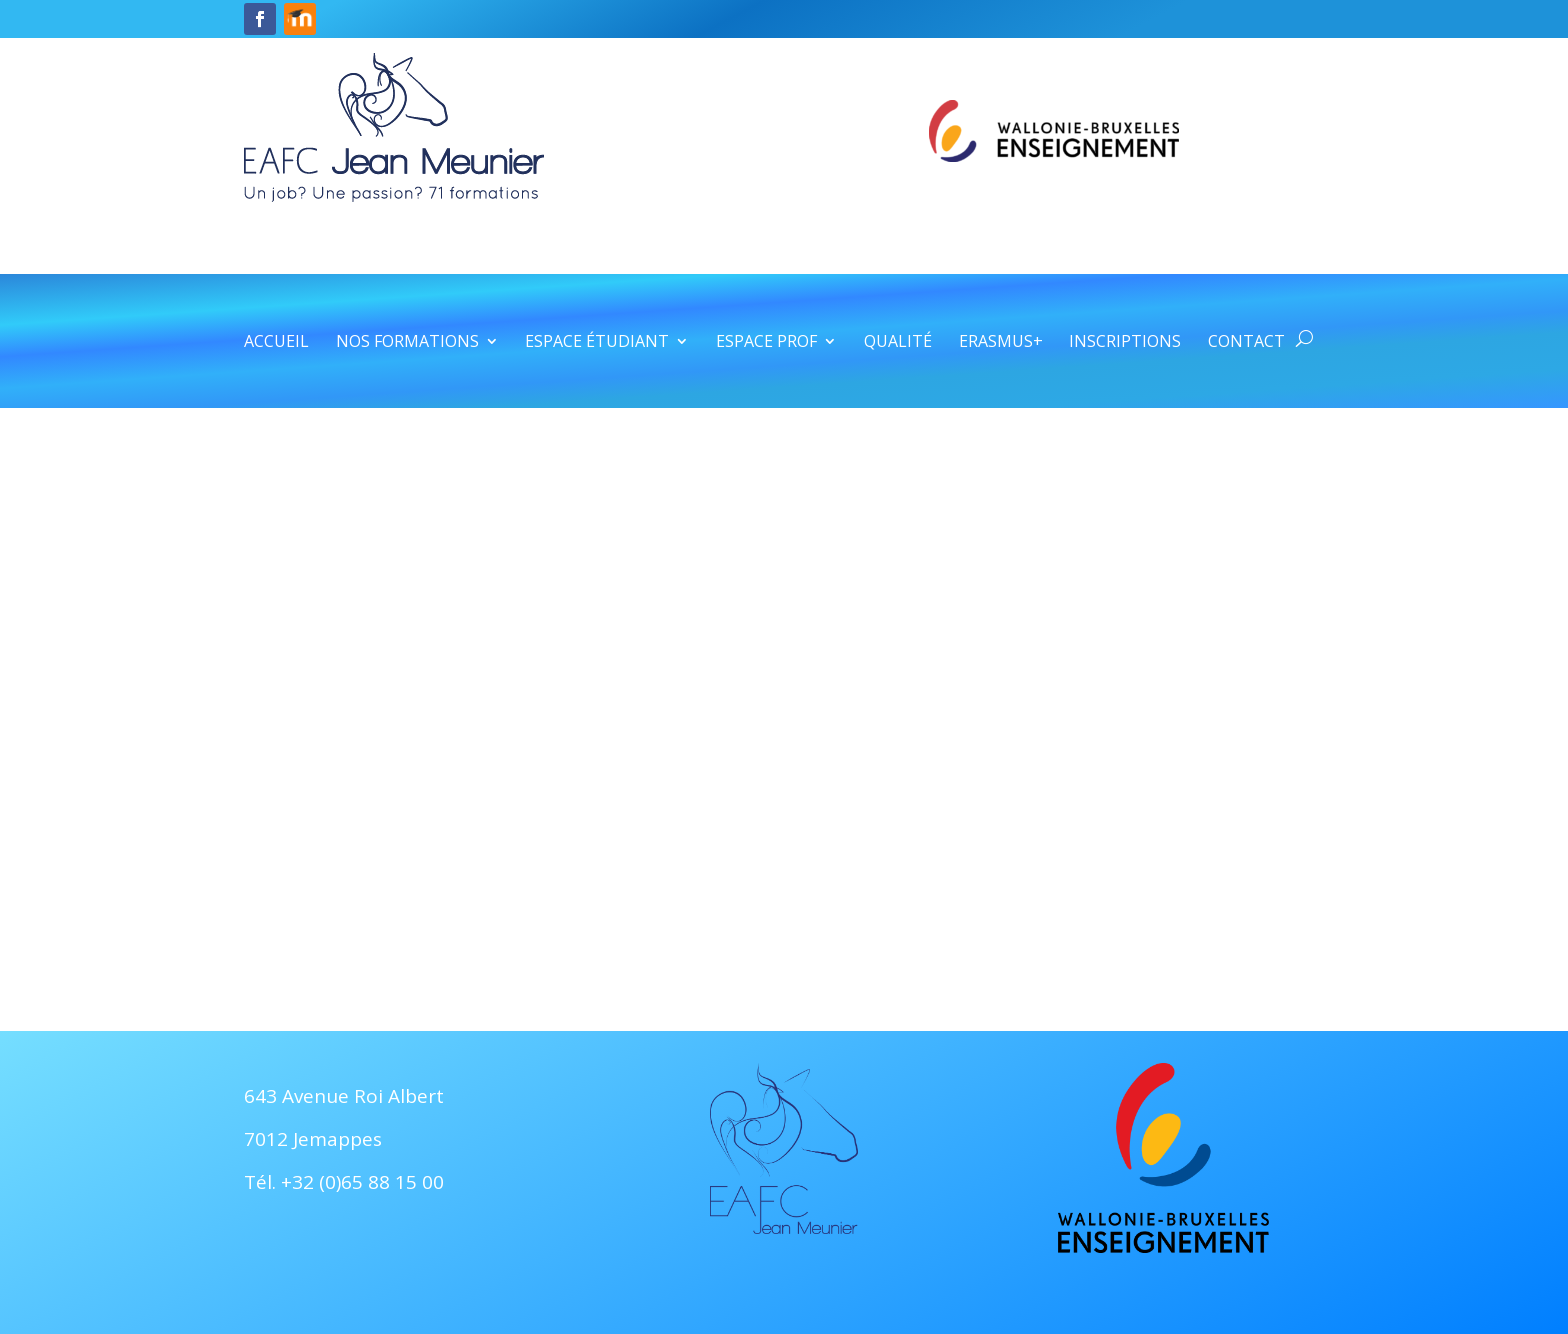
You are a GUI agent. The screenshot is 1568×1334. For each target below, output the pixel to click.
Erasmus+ (1001, 343)
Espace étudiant (597, 343)
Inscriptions (1125, 343)
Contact (1246, 343)
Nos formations (407, 343)
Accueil (276, 343)
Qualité (898, 343)
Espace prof (766, 343)
